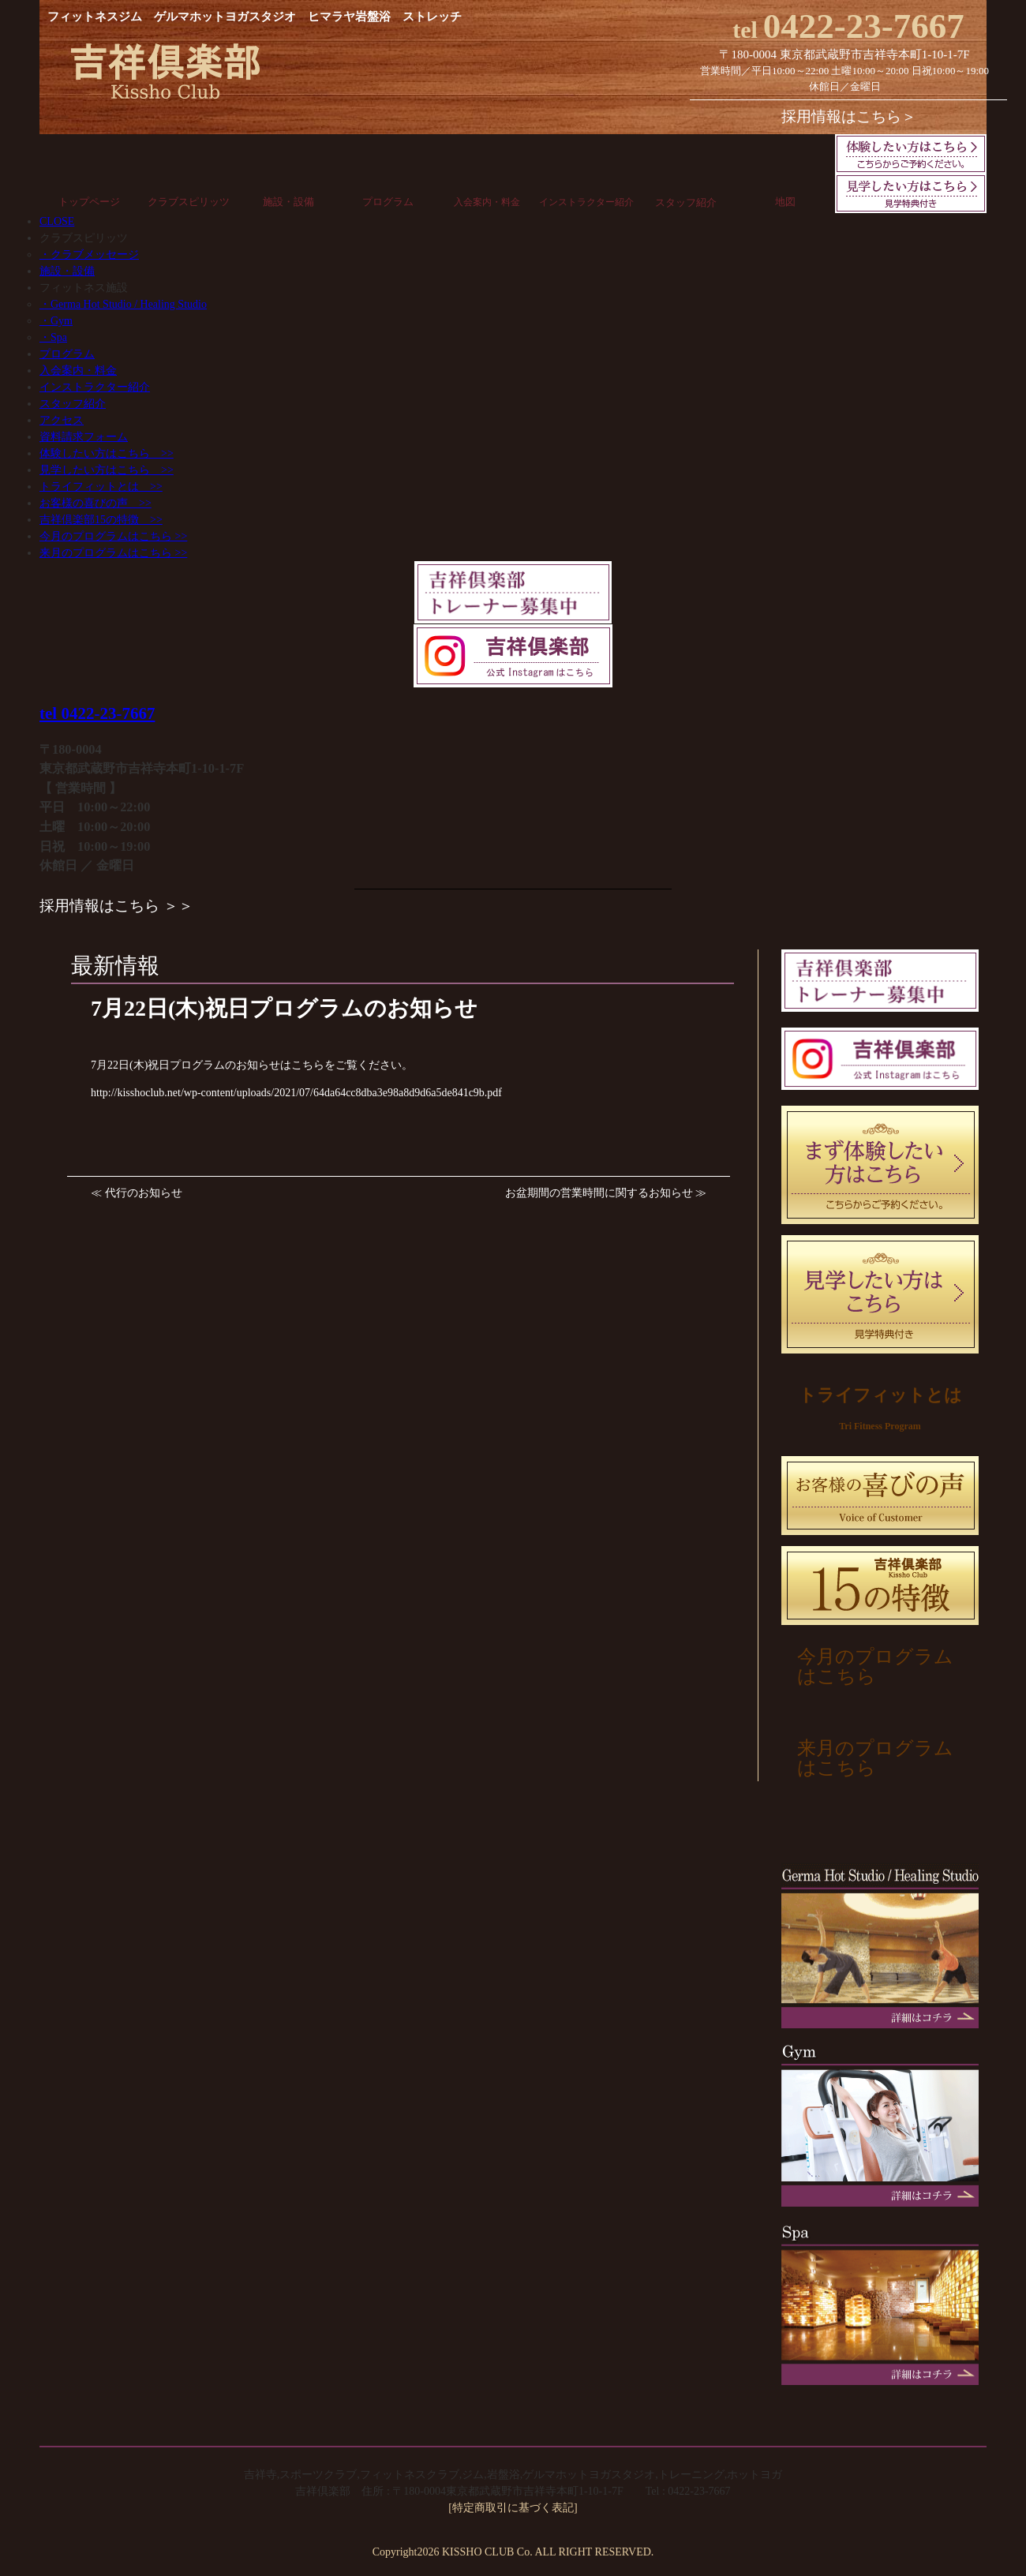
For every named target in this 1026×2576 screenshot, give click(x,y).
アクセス (61, 420)
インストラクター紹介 (586, 202)
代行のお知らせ (143, 1193)
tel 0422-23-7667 (97, 713)
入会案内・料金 (487, 202)
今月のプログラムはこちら (113, 536)
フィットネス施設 (83, 288)
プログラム (388, 202)
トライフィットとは (101, 486)
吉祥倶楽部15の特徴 (101, 520)
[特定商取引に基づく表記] (512, 2508)
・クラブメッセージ (89, 254)
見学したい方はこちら (106, 470)
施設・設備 (288, 202)
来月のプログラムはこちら (113, 553)
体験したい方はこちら (106, 453)
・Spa (53, 337)
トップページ (89, 202)
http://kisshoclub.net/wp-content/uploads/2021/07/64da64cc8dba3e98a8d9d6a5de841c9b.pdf (296, 1093)
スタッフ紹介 (686, 202)
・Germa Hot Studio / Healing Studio (123, 304)
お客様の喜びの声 (95, 503)
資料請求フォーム (83, 437)
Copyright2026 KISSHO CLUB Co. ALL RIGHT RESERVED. (513, 2552)
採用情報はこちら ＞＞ (116, 905)
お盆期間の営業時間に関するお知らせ (599, 1193)
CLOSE (56, 221)
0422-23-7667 (848, 26)
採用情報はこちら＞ (848, 116)
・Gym (56, 321)
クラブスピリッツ (189, 202)
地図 (785, 202)
